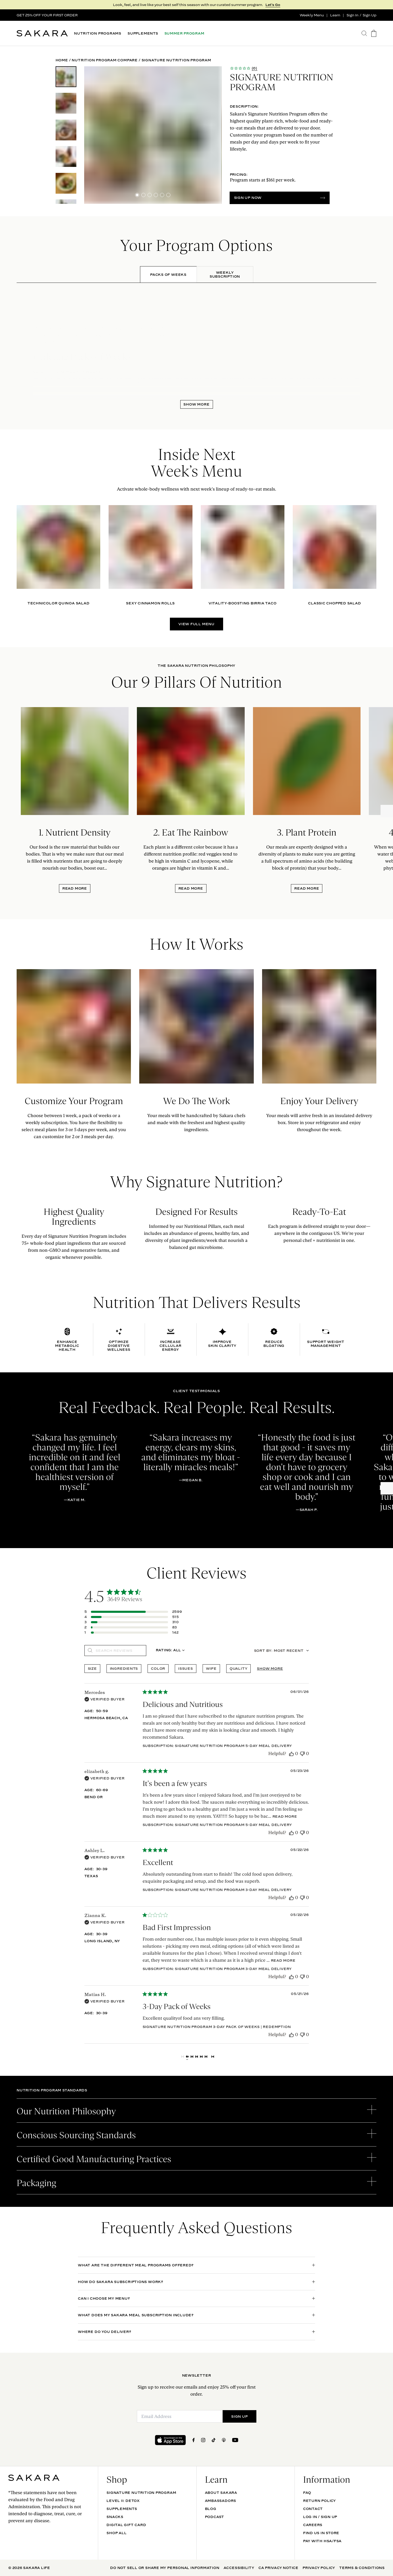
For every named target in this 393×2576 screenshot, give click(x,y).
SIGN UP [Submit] (239, 2416)
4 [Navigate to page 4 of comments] (201, 2056)
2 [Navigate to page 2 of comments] (192, 2056)
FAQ (307, 2492)
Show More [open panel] (196, 404)
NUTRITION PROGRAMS (97, 33)
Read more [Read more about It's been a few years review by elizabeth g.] (284, 1816)
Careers (312, 2525)
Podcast (214, 2517)
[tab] (168, 274)
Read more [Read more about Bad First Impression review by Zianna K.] (283, 1960)
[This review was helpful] (291, 1754)
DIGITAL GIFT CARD (126, 2525)
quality (238, 1668)
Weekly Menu (312, 15)
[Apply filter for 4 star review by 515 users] (133, 1617)
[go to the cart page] (373, 33)
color (158, 1668)
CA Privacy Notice (278, 2568)
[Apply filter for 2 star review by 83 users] (133, 1627)
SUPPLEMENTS (143, 33)
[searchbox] (119, 1650)
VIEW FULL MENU (196, 624)
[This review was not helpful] (302, 1754)
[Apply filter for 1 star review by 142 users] (133, 1632)
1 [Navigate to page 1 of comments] (187, 2056)
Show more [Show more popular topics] (270, 1668)
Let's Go (272, 5)
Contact (313, 2509)
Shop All (116, 2533)
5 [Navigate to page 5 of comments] (206, 2056)
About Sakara (221, 2492)
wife (211, 1668)
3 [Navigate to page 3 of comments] (196, 2056)
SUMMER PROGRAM (184, 33)
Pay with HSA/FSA (322, 2541)
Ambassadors (220, 2501)
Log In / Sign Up (320, 2517)
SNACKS (114, 2517)
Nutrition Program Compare (105, 60)
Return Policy (319, 2501)
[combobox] (170, 1650)
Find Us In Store (321, 2533)
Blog (210, 2509)
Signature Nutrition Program (141, 2492)
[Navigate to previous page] (182, 2056)
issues (185, 1668)
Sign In (352, 15)
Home (62, 60)
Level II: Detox (123, 2501)
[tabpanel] (196, 346)
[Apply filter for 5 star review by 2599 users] (133, 1612)
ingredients (124, 1668)
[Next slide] (387, 811)
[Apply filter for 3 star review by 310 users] (133, 1622)
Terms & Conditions (362, 2568)
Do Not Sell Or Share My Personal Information (164, 2568)
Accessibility (239, 2568)
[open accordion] (196, 2110)
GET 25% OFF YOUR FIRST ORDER (47, 15)
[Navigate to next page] (212, 2056)
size (92, 1668)
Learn (335, 15)
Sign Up (369, 15)
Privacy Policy (319, 2568)
